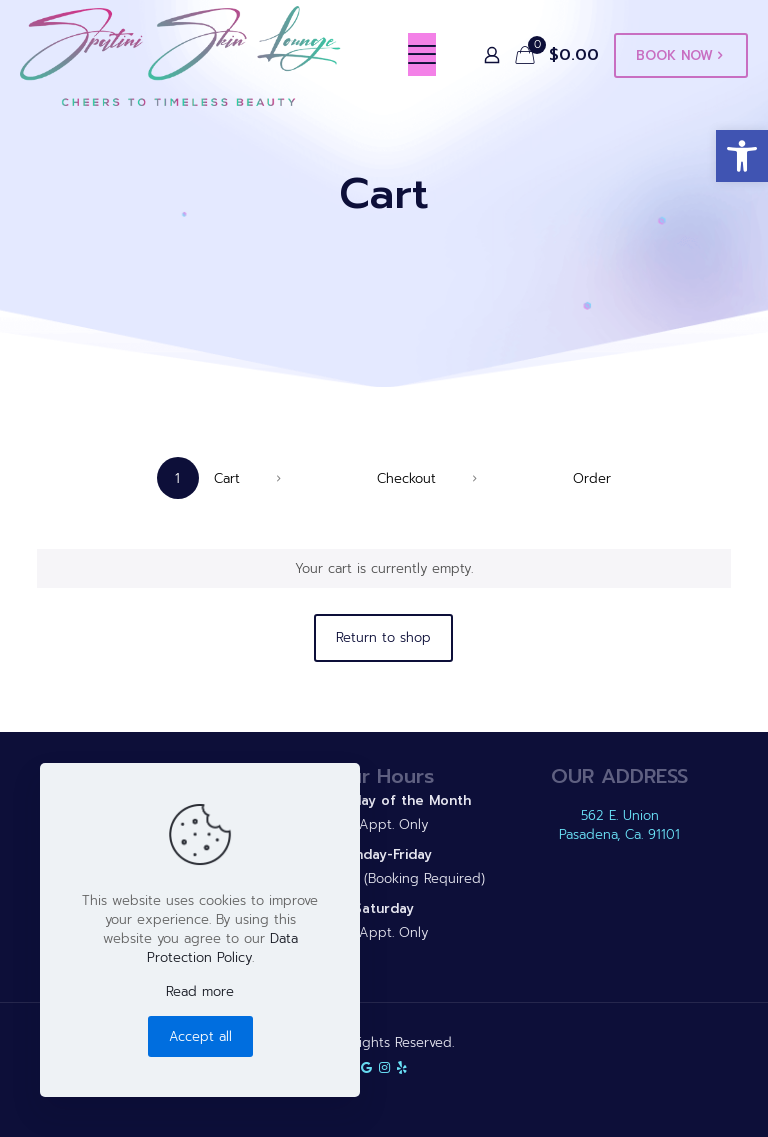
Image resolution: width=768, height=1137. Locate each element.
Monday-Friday (383, 854)
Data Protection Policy (222, 948)
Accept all (200, 1036)
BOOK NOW (681, 55)
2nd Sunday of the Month (384, 800)
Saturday (384, 908)
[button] (742, 156)
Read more (200, 991)
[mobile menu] (422, 55)
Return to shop (383, 637)
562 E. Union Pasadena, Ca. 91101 (619, 825)
